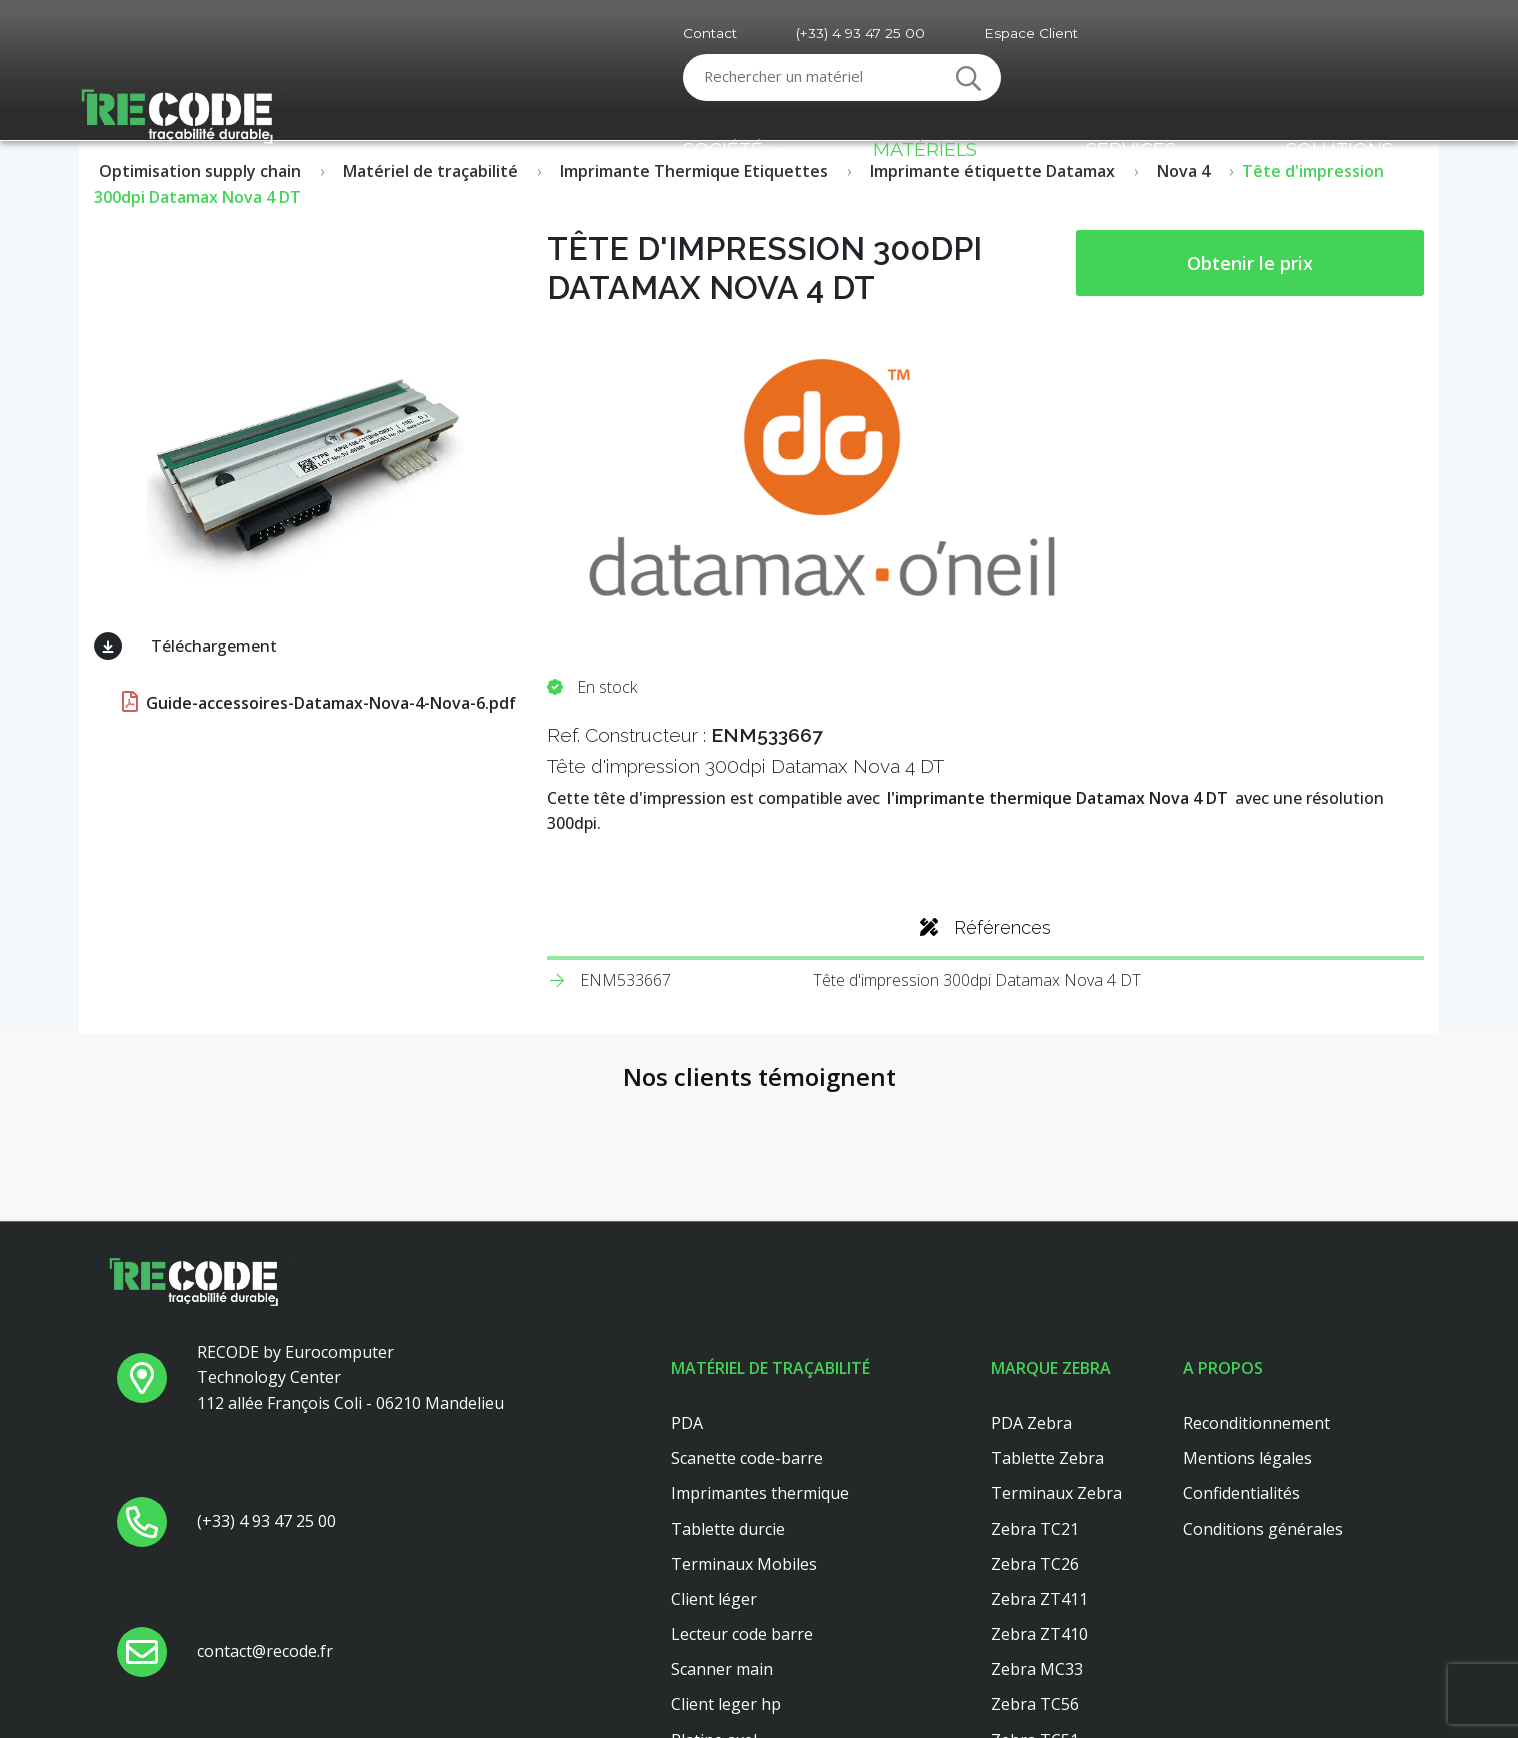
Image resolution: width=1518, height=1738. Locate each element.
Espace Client (1031, 33)
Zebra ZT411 (1039, 1467)
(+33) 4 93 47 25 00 (860, 33)
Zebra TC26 (1035, 1432)
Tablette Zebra (1047, 1326)
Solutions (1339, 149)
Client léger (714, 1467)
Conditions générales (1263, 1397)
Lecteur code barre (742, 1502)
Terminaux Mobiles (744, 1432)
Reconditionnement (1256, 1291)
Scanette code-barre (747, 1326)
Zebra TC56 (1035, 1573)
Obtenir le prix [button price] (1250, 263)
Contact (710, 33)
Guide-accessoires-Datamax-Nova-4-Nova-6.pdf (317, 703)
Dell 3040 (705, 1643)
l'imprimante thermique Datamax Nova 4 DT (1057, 798)
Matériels (925, 149)
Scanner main (722, 1538)
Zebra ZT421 (1039, 1643)
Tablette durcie (728, 1397)
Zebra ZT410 (1039, 1502)
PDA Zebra (1031, 1291)
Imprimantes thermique (760, 1362)
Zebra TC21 (1035, 1397)
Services (1131, 149)
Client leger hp (726, 1573)
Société (723, 149)
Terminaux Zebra (1056, 1362)
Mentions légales (1247, 1326)
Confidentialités (1241, 1362)
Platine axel (714, 1608)
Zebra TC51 (1035, 1608)
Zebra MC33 (1037, 1538)
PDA (687, 1291)
